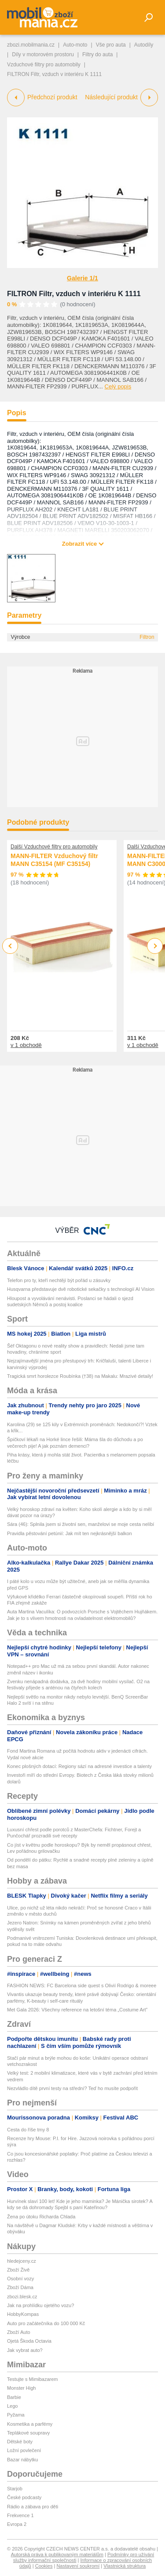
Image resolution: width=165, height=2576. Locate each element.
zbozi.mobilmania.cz (31, 45)
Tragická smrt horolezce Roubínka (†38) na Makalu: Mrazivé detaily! (80, 1376)
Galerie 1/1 (82, 278)
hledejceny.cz (21, 2261)
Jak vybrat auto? (25, 2350)
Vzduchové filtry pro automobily (44, 65)
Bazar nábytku (22, 2459)
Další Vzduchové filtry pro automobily (54, 847)
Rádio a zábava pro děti (32, 2506)
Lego (12, 2406)
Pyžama (16, 2414)
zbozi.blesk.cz (22, 2296)
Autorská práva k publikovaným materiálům (57, 2554)
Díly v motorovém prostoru (43, 54)
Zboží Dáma (20, 2287)
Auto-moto (75, 45)
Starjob (14, 2488)
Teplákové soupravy (28, 2432)
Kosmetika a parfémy (29, 2424)
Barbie (14, 2397)
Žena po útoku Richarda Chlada (41, 2216)
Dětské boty (20, 2441)
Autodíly (143, 45)
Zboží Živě (18, 2269)
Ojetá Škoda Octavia (29, 2341)
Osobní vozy (20, 2278)
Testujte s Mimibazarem (32, 2379)
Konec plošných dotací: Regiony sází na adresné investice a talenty (79, 1766)
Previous (10, 945)
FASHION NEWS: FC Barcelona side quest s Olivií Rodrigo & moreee (82, 1985)
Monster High (21, 2388)
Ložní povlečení (24, 2450)
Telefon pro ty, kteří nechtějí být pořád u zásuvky (58, 1280)
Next (155, 946)
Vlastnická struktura (124, 2566)
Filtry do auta (97, 54)
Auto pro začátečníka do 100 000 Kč (46, 2323)
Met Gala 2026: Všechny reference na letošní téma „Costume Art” (77, 2009)
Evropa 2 (16, 2524)
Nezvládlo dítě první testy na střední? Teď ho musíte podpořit (72, 2088)
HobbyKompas (23, 2314)
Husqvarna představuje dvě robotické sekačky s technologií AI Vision (80, 1289)
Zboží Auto (18, 2332)
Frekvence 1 (20, 2515)
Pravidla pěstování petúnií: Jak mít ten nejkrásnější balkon (69, 1533)
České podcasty (24, 2497)
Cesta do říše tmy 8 (28, 2129)
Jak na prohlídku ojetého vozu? (40, 2305)
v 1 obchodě (26, 1044)
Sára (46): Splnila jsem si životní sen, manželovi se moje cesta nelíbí (80, 1524)
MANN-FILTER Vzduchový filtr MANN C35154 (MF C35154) (54, 859)
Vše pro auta (111, 45)
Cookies (44, 2566)
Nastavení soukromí (77, 2566)
